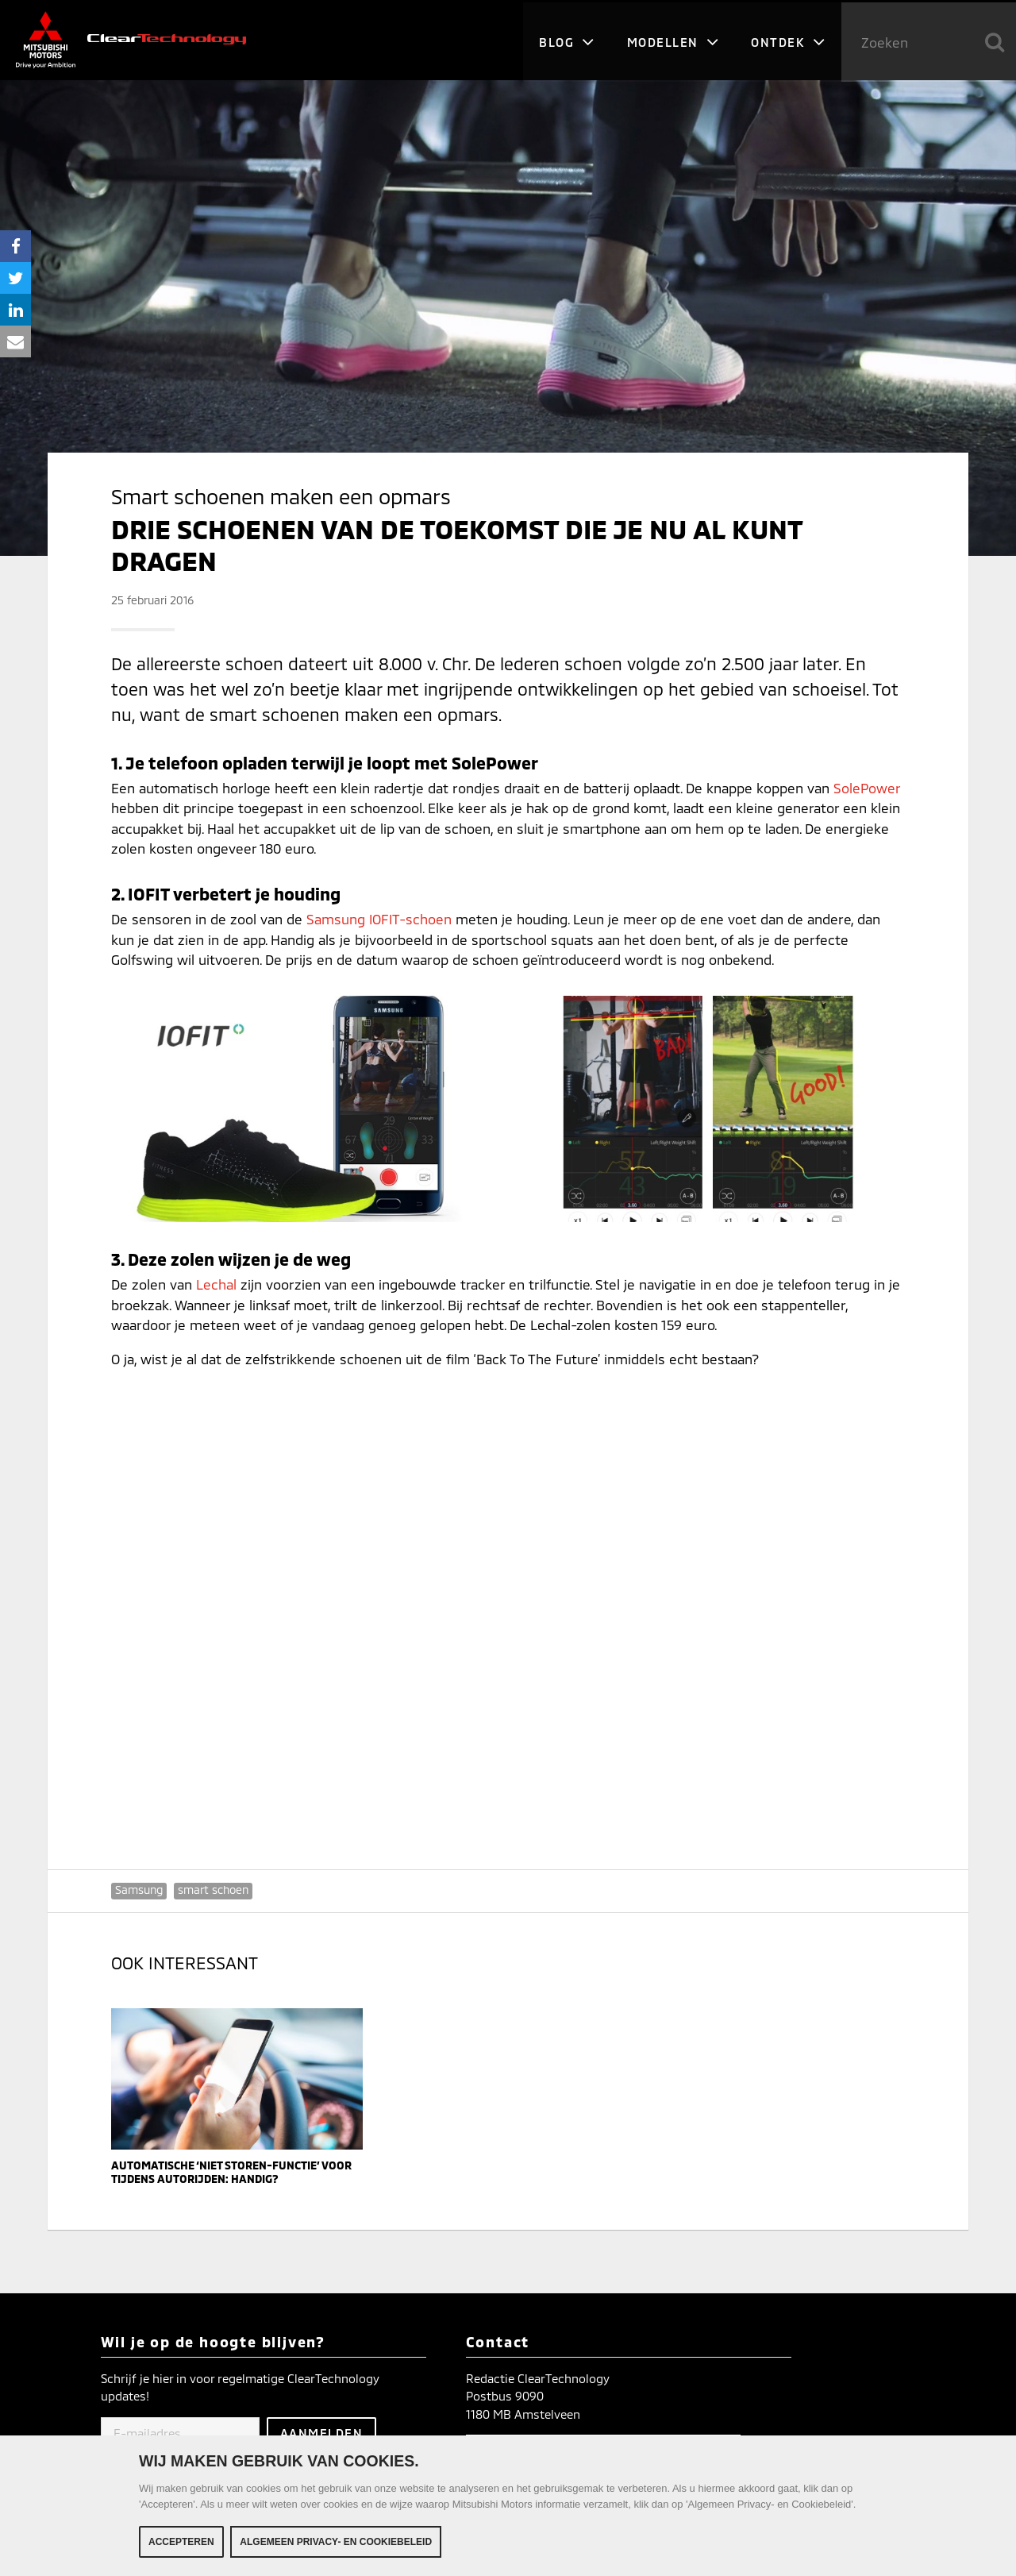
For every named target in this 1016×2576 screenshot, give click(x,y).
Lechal (216, 1284)
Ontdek (788, 39)
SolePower (866, 788)
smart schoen (213, 1889)
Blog (566, 39)
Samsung (139, 1889)
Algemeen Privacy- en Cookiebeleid (336, 2541)
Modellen (672, 39)
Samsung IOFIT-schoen (379, 919)
